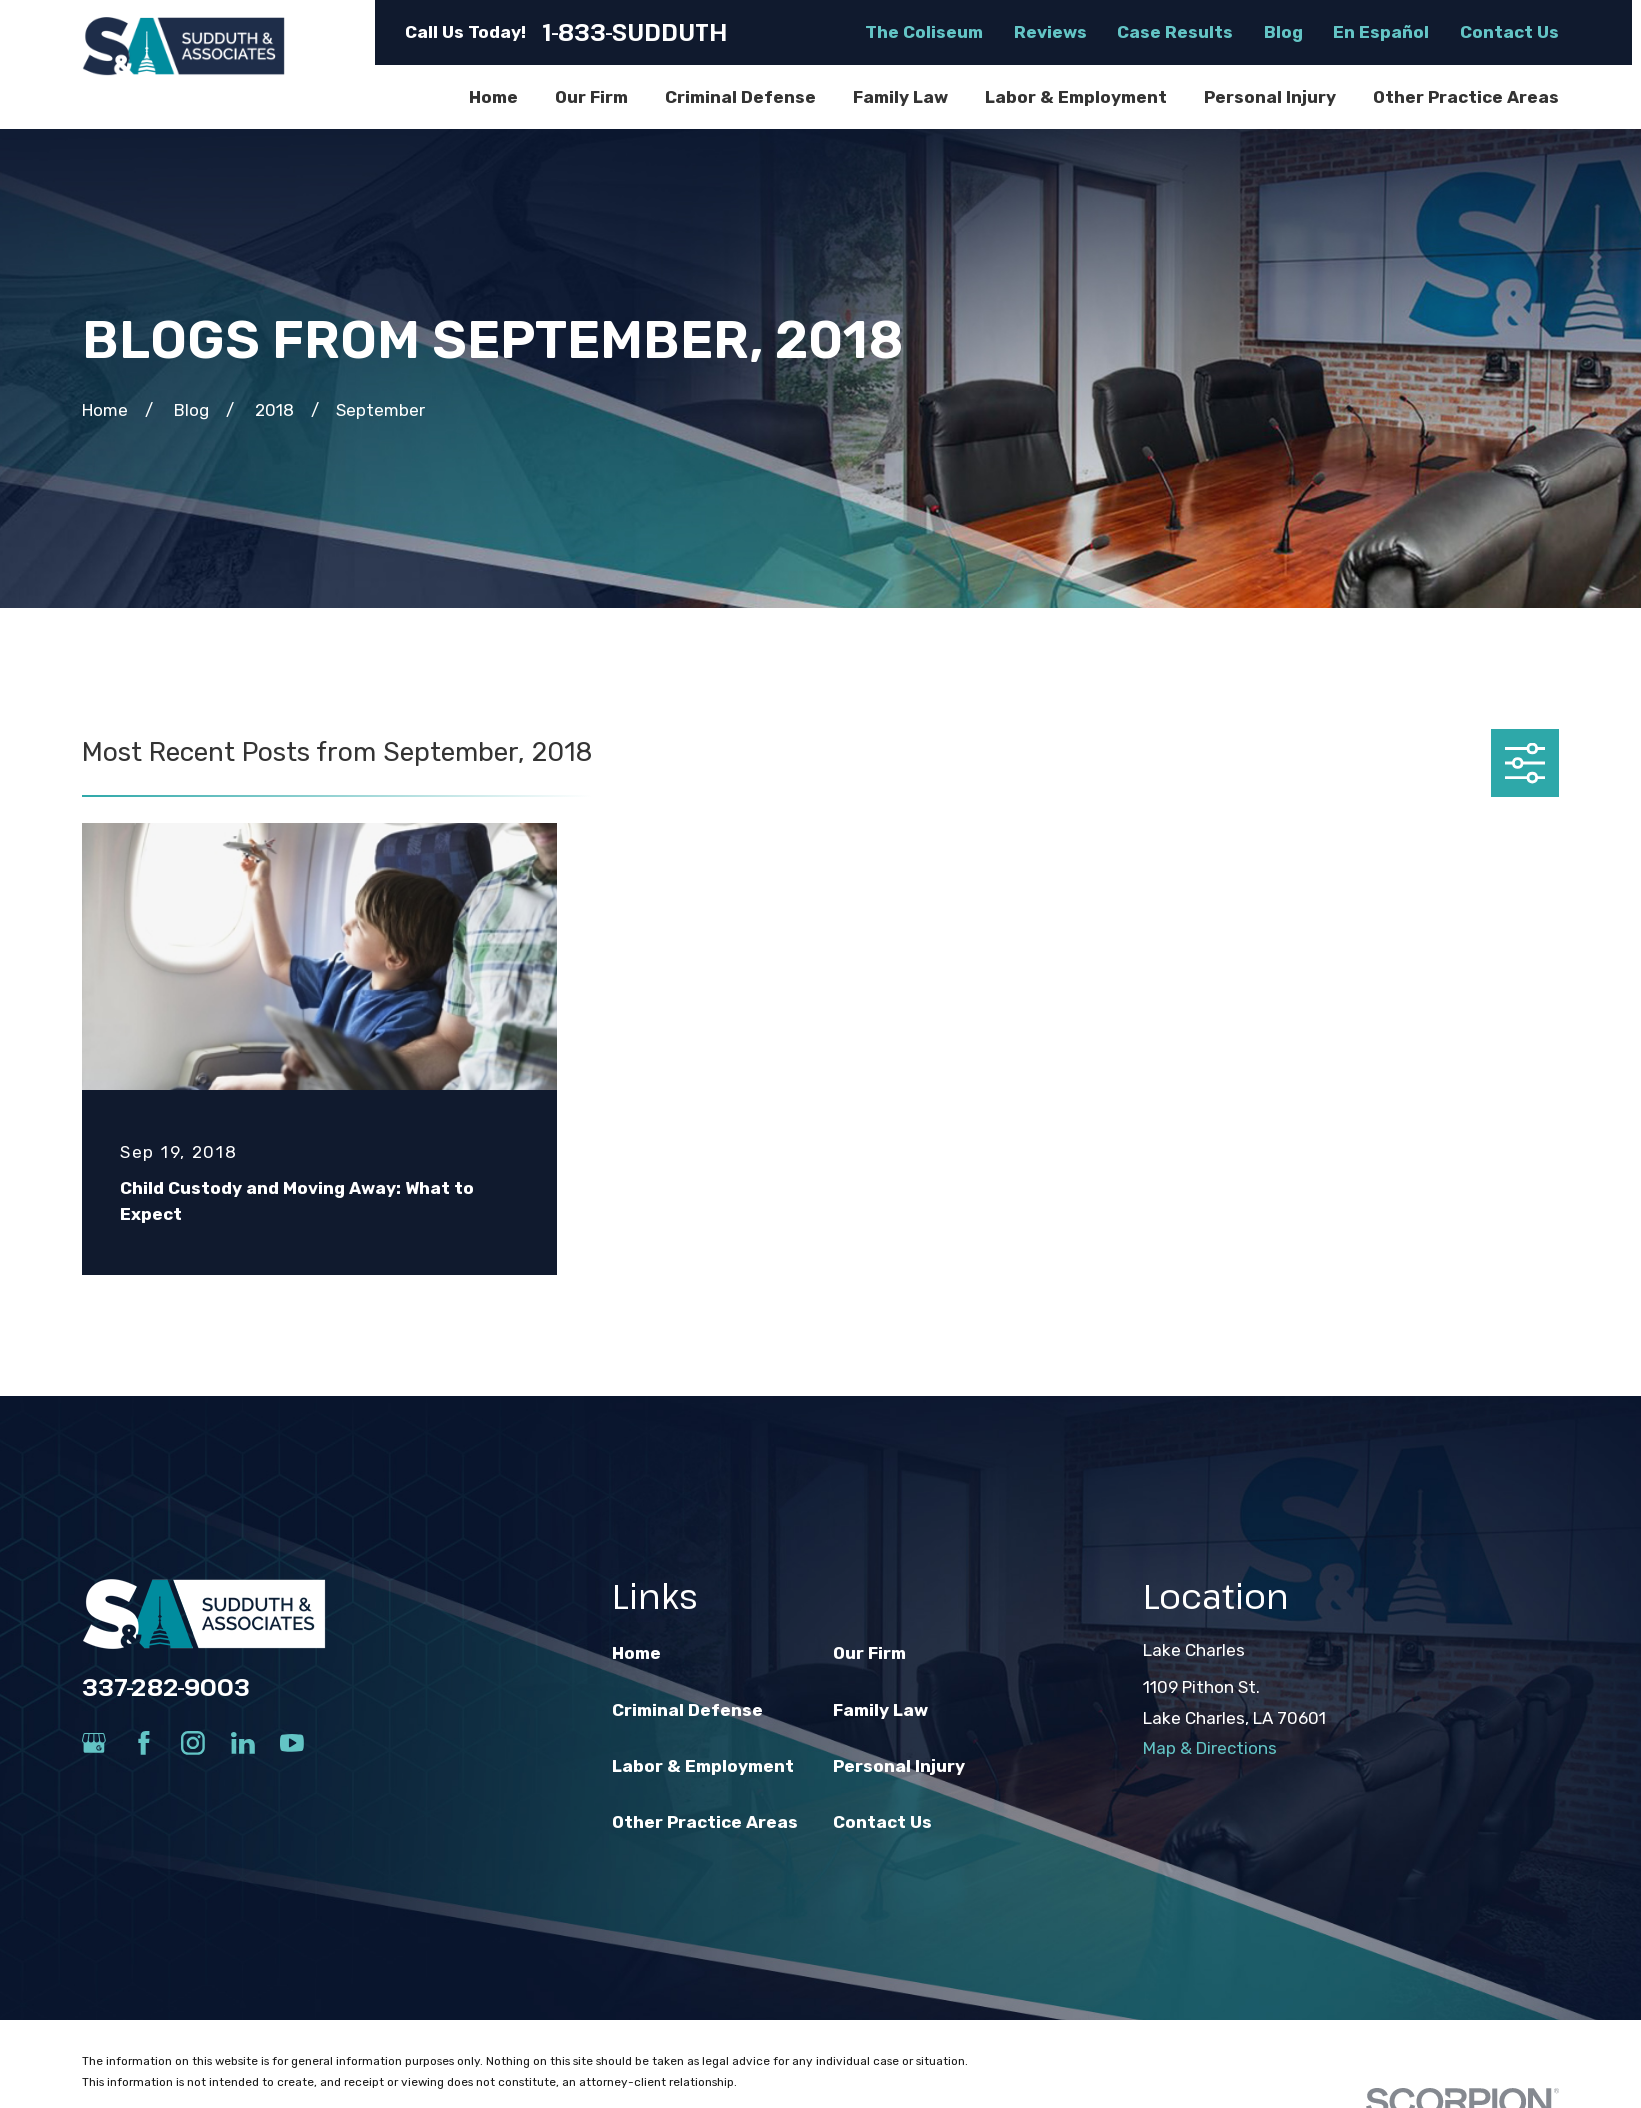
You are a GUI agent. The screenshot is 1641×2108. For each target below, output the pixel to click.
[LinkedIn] (243, 1743)
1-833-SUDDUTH (635, 32)
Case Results (1175, 32)
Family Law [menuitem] (900, 97)
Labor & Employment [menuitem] (1076, 97)
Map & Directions (1210, 1748)
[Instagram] (193, 1743)
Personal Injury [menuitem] (1270, 97)
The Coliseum (924, 32)
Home (636, 1653)
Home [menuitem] (493, 97)
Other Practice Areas (705, 1822)
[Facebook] (144, 1743)
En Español (1381, 32)
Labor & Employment (703, 1766)
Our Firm (869, 1653)
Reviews (1050, 32)
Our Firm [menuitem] (591, 97)
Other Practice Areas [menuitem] (1466, 97)
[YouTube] (292, 1743)
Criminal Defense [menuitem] (740, 97)
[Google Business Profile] (94, 1743)
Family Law (880, 1710)
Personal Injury (899, 1766)
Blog (1283, 32)
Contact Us (1509, 32)
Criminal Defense (687, 1710)
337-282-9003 (166, 1687)
